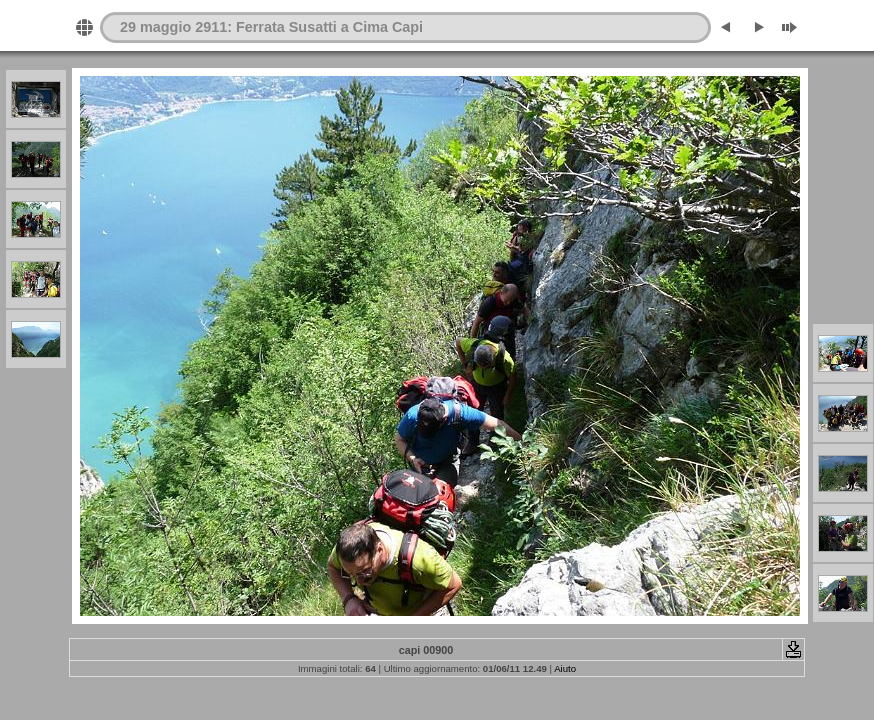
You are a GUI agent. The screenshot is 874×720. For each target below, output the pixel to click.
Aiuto (565, 668)
